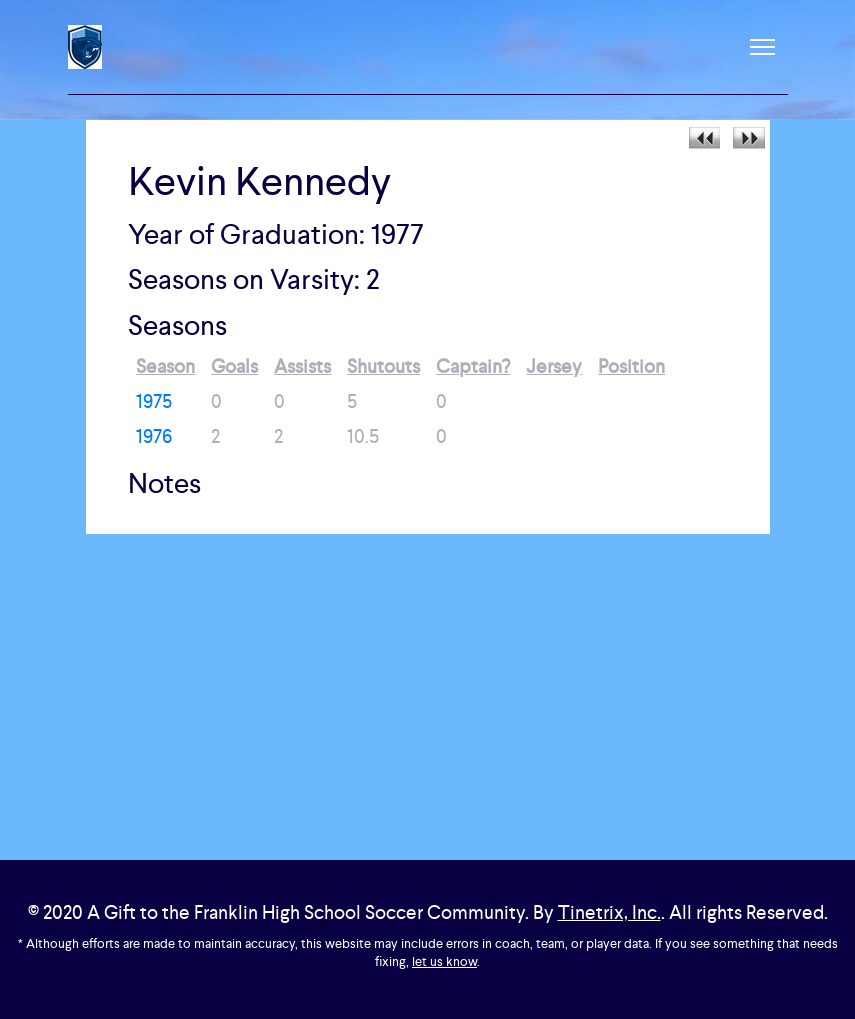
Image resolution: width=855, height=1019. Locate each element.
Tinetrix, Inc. (609, 912)
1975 (154, 401)
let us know (444, 961)
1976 (154, 436)
